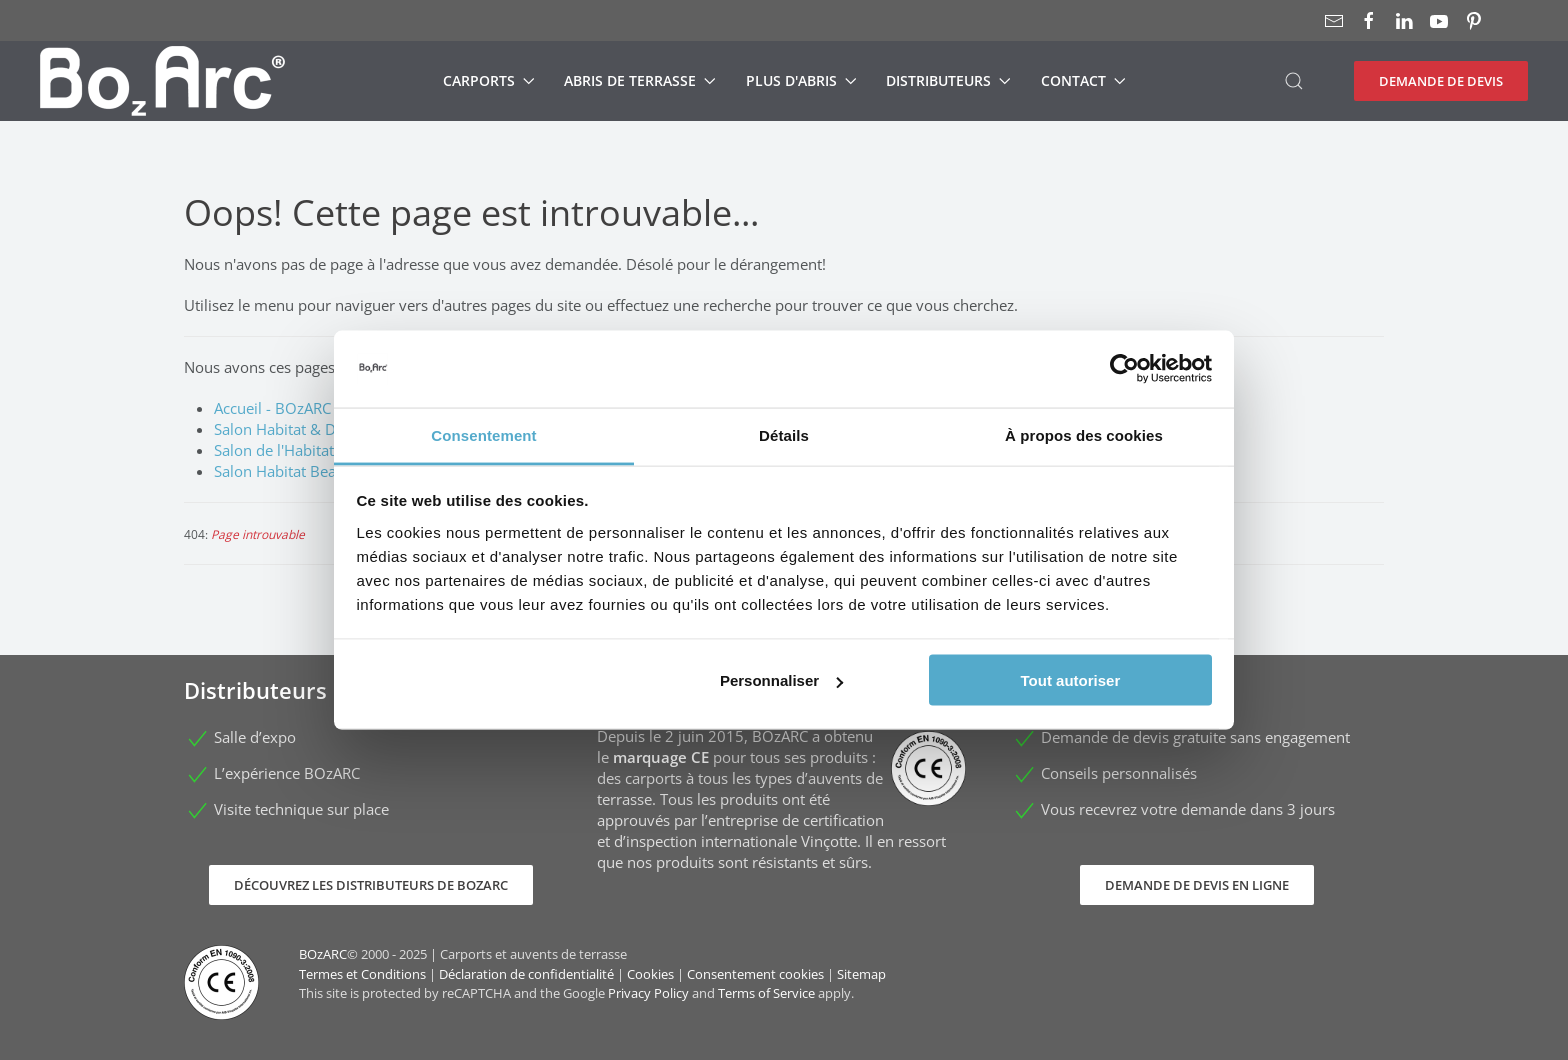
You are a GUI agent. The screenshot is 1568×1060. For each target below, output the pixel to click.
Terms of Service (766, 993)
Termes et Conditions (362, 974)
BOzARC (323, 954)
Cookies (650, 974)
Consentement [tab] (483, 434)
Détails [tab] (784, 434)
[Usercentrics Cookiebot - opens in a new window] (1124, 369)
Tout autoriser (1071, 680)
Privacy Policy (648, 993)
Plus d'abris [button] (801, 80)
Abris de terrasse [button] (640, 80)
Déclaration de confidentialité (526, 974)
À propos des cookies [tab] (1084, 434)
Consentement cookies (755, 974)
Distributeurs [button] (948, 80)
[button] (1294, 81)
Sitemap (861, 974)
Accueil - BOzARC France (297, 408)
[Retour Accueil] (162, 81)
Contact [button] (1083, 80)
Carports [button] (489, 80)
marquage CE (661, 757)
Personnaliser (781, 680)
